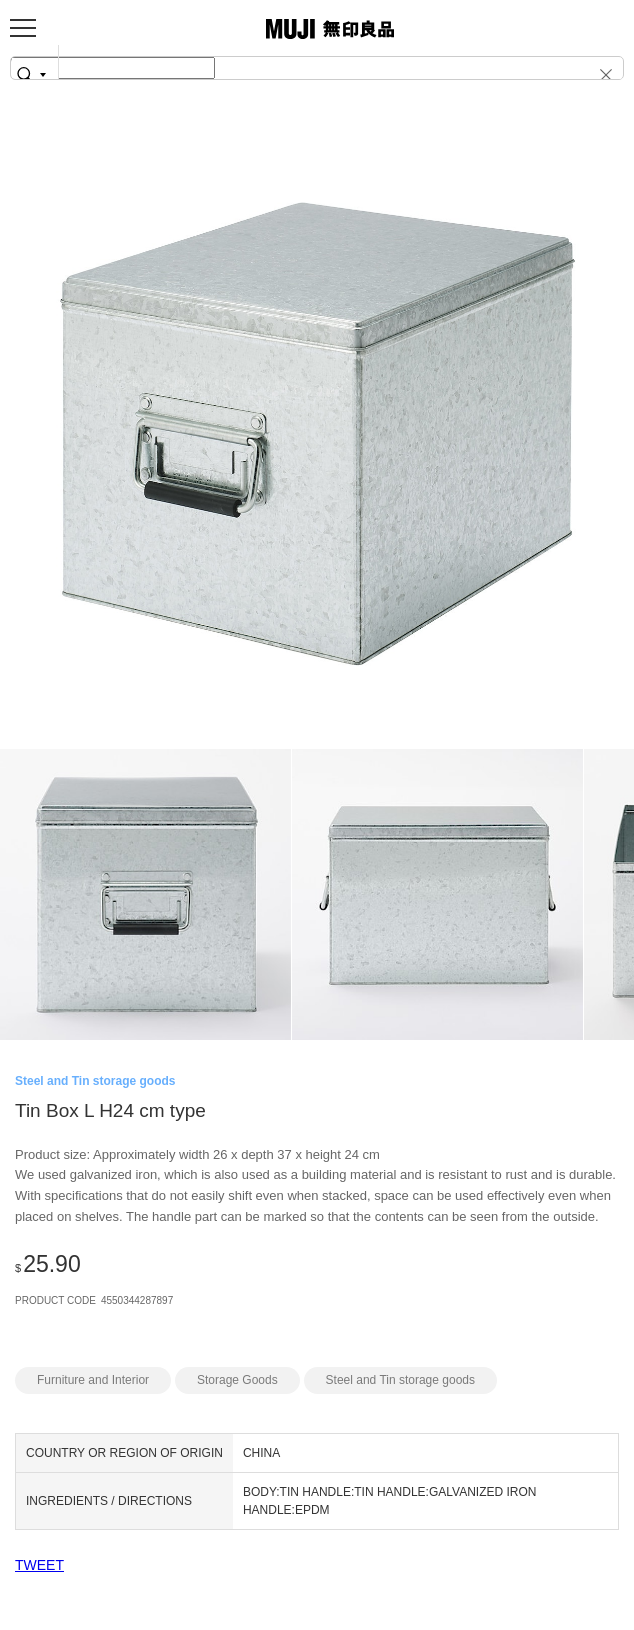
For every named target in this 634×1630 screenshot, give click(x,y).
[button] (597, 74)
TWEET (39, 1565)
